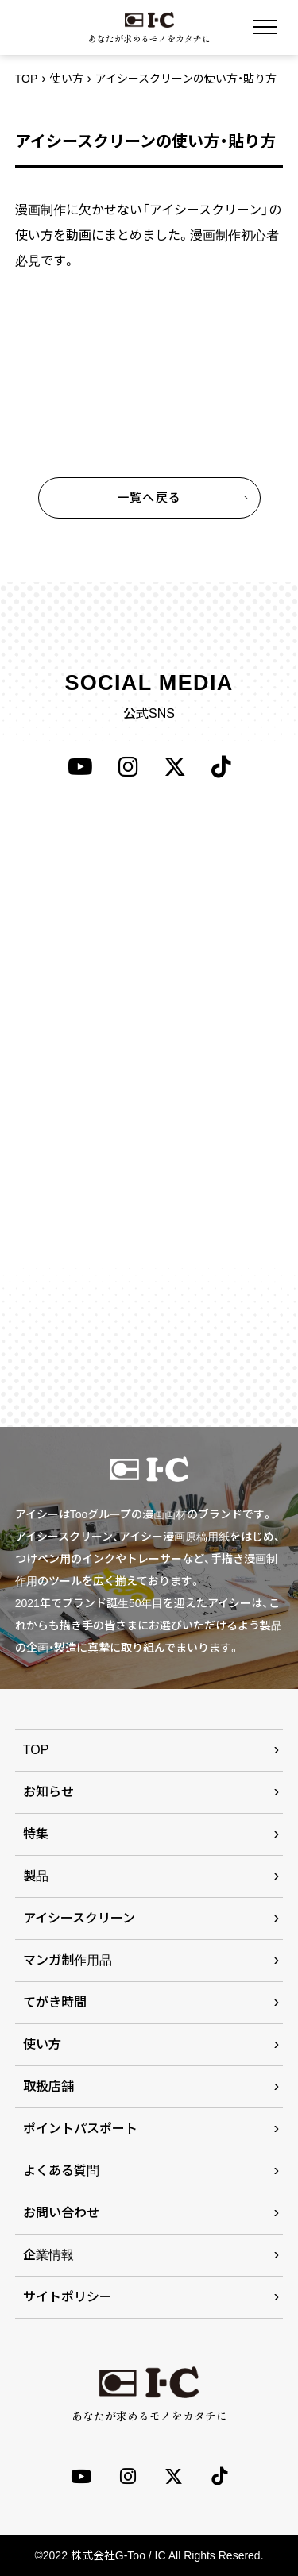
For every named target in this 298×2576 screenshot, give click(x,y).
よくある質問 (61, 2170)
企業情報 (48, 2255)
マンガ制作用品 (67, 1960)
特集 (35, 1834)
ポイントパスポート (80, 2128)
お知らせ (48, 1792)
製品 (35, 1876)
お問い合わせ (61, 2212)
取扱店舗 (48, 2086)
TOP (26, 78)
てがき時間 (55, 2002)
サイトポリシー (67, 2297)
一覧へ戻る (149, 497)
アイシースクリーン (79, 1918)
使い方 (66, 78)
